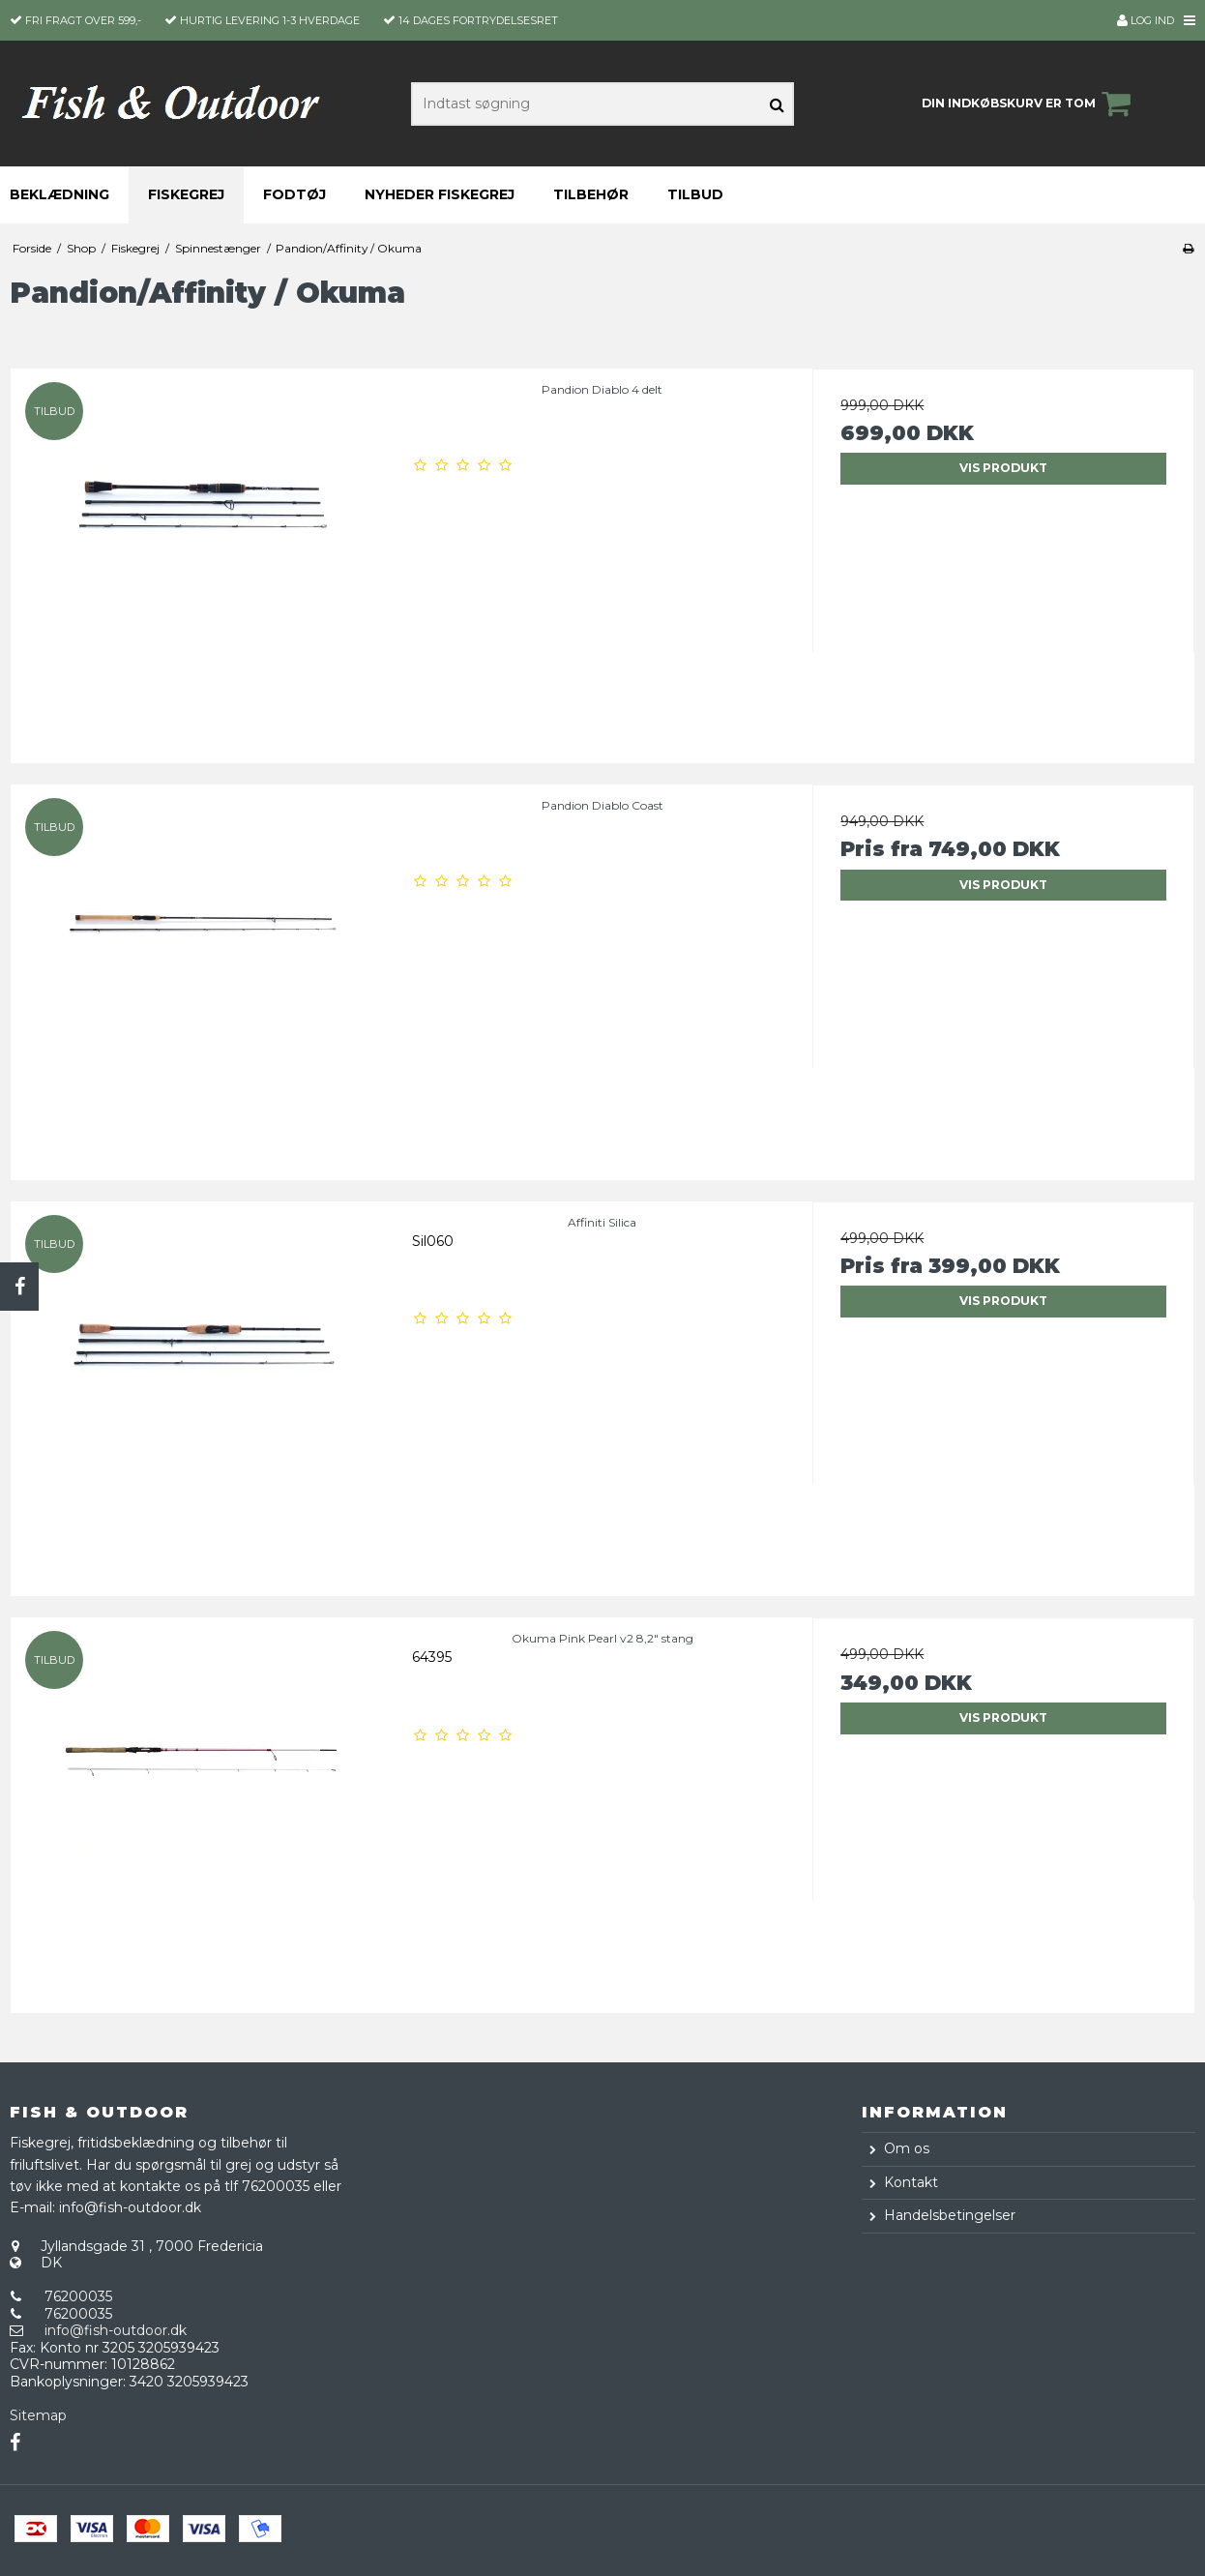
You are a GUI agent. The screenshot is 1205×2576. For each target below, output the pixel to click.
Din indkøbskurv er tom (1029, 103)
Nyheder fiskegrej (439, 194)
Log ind (1145, 20)
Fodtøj (294, 194)
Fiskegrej (186, 194)
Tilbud (695, 194)
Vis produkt (1003, 467)
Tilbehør (591, 194)
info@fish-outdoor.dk (115, 2330)
